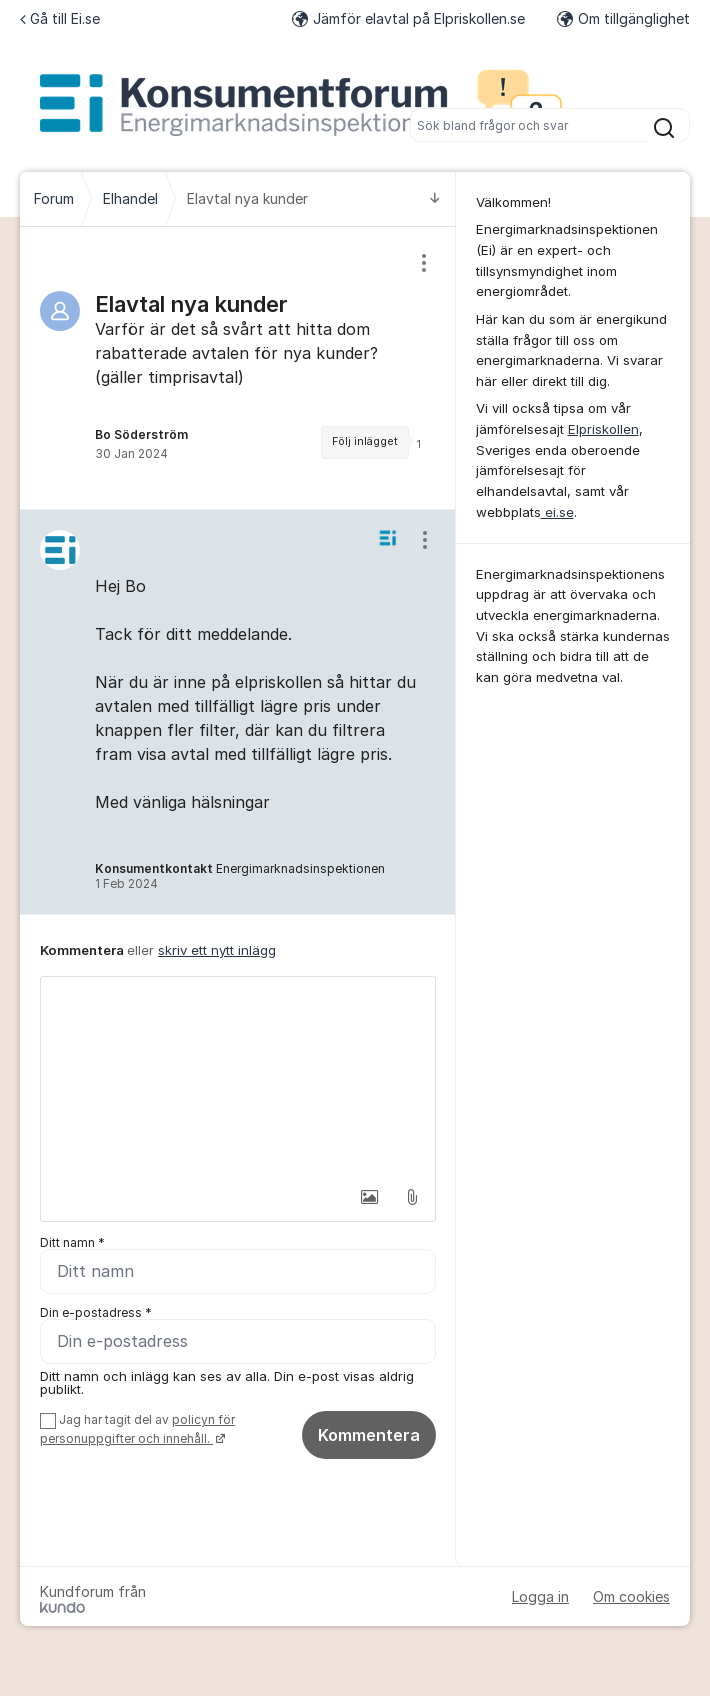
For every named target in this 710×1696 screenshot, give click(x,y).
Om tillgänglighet (623, 18)
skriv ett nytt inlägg (217, 950)
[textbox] (238, 1077)
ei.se (557, 512)
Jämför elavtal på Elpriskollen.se (408, 18)
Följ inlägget (365, 441)
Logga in (540, 1596)
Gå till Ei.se (60, 18)
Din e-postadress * (96, 1312)
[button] (370, 1197)
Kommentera (369, 1435)
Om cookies (631, 1596)
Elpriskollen (603, 429)
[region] (238, 368)
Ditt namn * (72, 1242)
